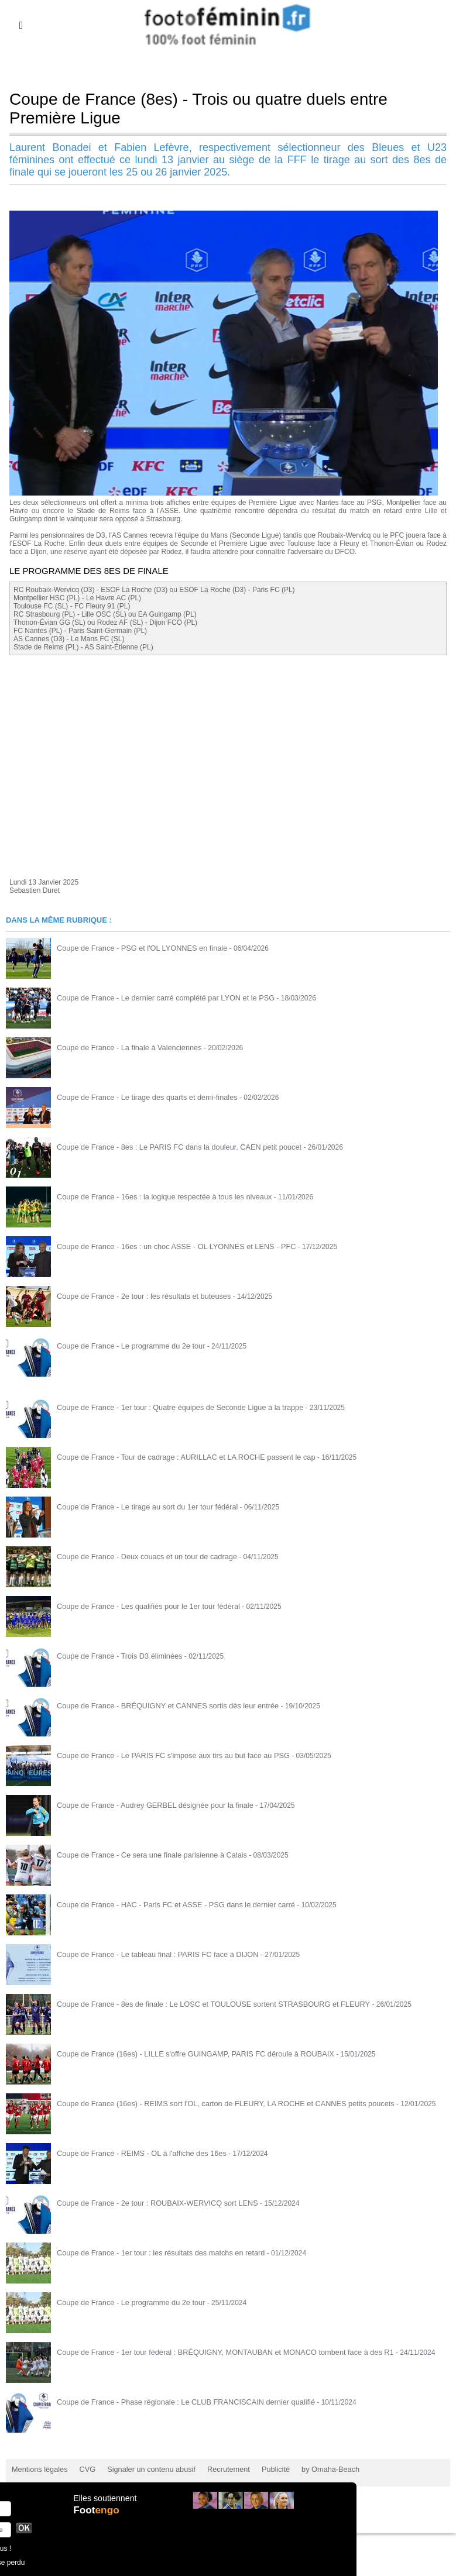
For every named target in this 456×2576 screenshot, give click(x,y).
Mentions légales (38, 2469)
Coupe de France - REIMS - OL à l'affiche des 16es (137, 2153)
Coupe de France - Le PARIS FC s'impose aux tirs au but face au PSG (166, 1755)
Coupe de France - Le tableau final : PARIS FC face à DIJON (152, 1954)
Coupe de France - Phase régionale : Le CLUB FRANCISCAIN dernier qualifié (178, 2402)
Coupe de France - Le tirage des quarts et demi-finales (142, 1097)
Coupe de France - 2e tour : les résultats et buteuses (139, 1296)
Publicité (263, 2469)
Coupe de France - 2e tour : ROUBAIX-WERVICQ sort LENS (151, 2203)
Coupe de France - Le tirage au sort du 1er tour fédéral (142, 1506)
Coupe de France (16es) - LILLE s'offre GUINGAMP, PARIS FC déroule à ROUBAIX (187, 2053)
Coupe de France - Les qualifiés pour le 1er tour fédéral (143, 1606)
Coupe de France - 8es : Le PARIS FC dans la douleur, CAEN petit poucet (172, 1147)
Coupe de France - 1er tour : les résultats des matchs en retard (155, 2252)
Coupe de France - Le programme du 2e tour (127, 1346)
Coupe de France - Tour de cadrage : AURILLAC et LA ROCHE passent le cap (178, 1457)
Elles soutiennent (104, 2504)
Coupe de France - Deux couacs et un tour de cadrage (142, 1556)
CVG (83, 2469)
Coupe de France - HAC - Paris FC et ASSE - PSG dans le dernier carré (169, 1904)
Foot (97, 2516)
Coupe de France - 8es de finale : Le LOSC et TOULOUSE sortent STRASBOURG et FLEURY (204, 2004)
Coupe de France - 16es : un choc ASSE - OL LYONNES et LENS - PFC (169, 1246)
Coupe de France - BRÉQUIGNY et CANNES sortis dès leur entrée (161, 1705)
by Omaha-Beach (315, 2469)
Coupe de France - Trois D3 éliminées (116, 1656)
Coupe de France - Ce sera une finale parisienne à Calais (146, 1855)
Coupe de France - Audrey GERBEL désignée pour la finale (149, 1805)
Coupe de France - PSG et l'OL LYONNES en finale (137, 948)
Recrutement (218, 2469)
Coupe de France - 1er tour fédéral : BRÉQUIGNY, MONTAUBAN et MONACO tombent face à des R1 (215, 2352)
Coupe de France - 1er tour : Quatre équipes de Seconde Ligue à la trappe (173, 1407)
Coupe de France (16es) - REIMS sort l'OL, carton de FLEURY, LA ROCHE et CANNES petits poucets (216, 2103)
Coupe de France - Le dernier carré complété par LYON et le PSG (159, 997)
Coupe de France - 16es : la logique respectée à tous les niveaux (158, 1196)
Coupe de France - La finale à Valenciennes (125, 1047)
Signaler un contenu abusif (144, 2469)
